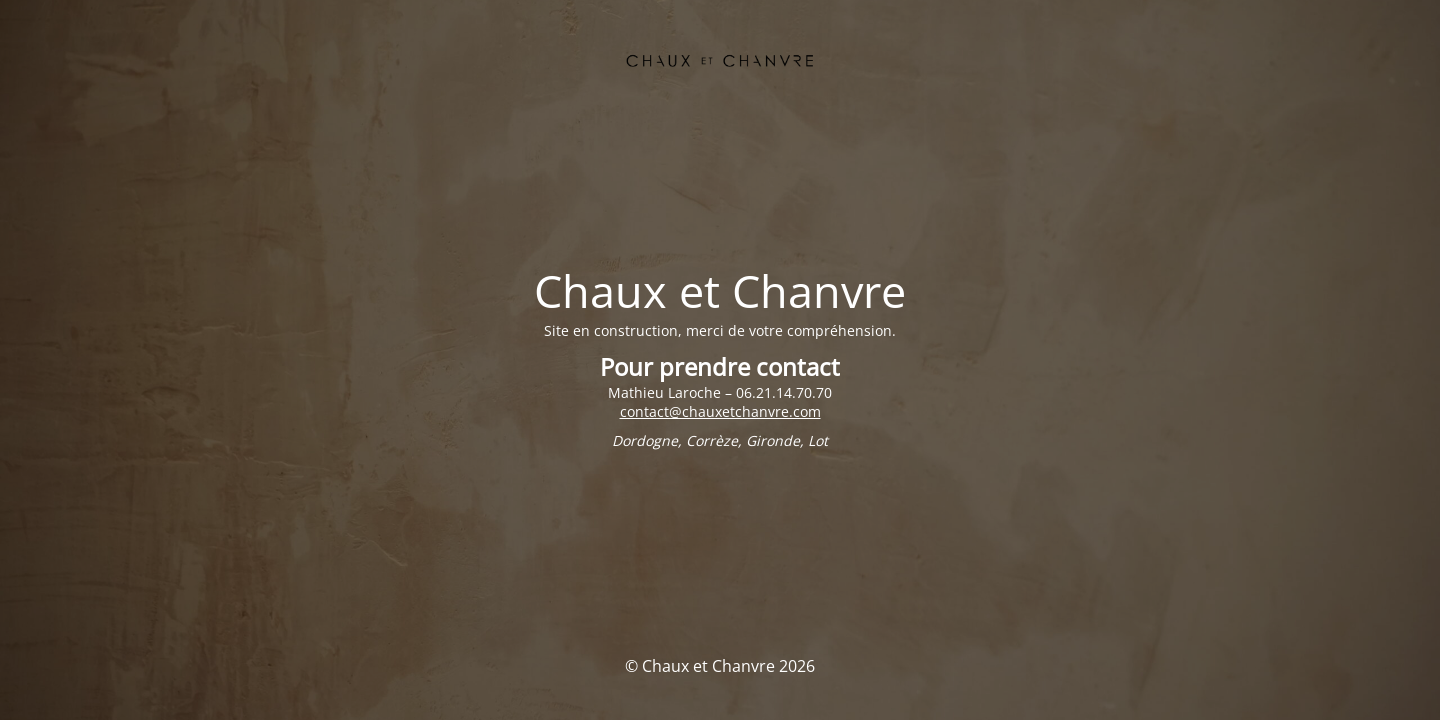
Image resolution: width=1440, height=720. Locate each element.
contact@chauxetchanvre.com (720, 411)
